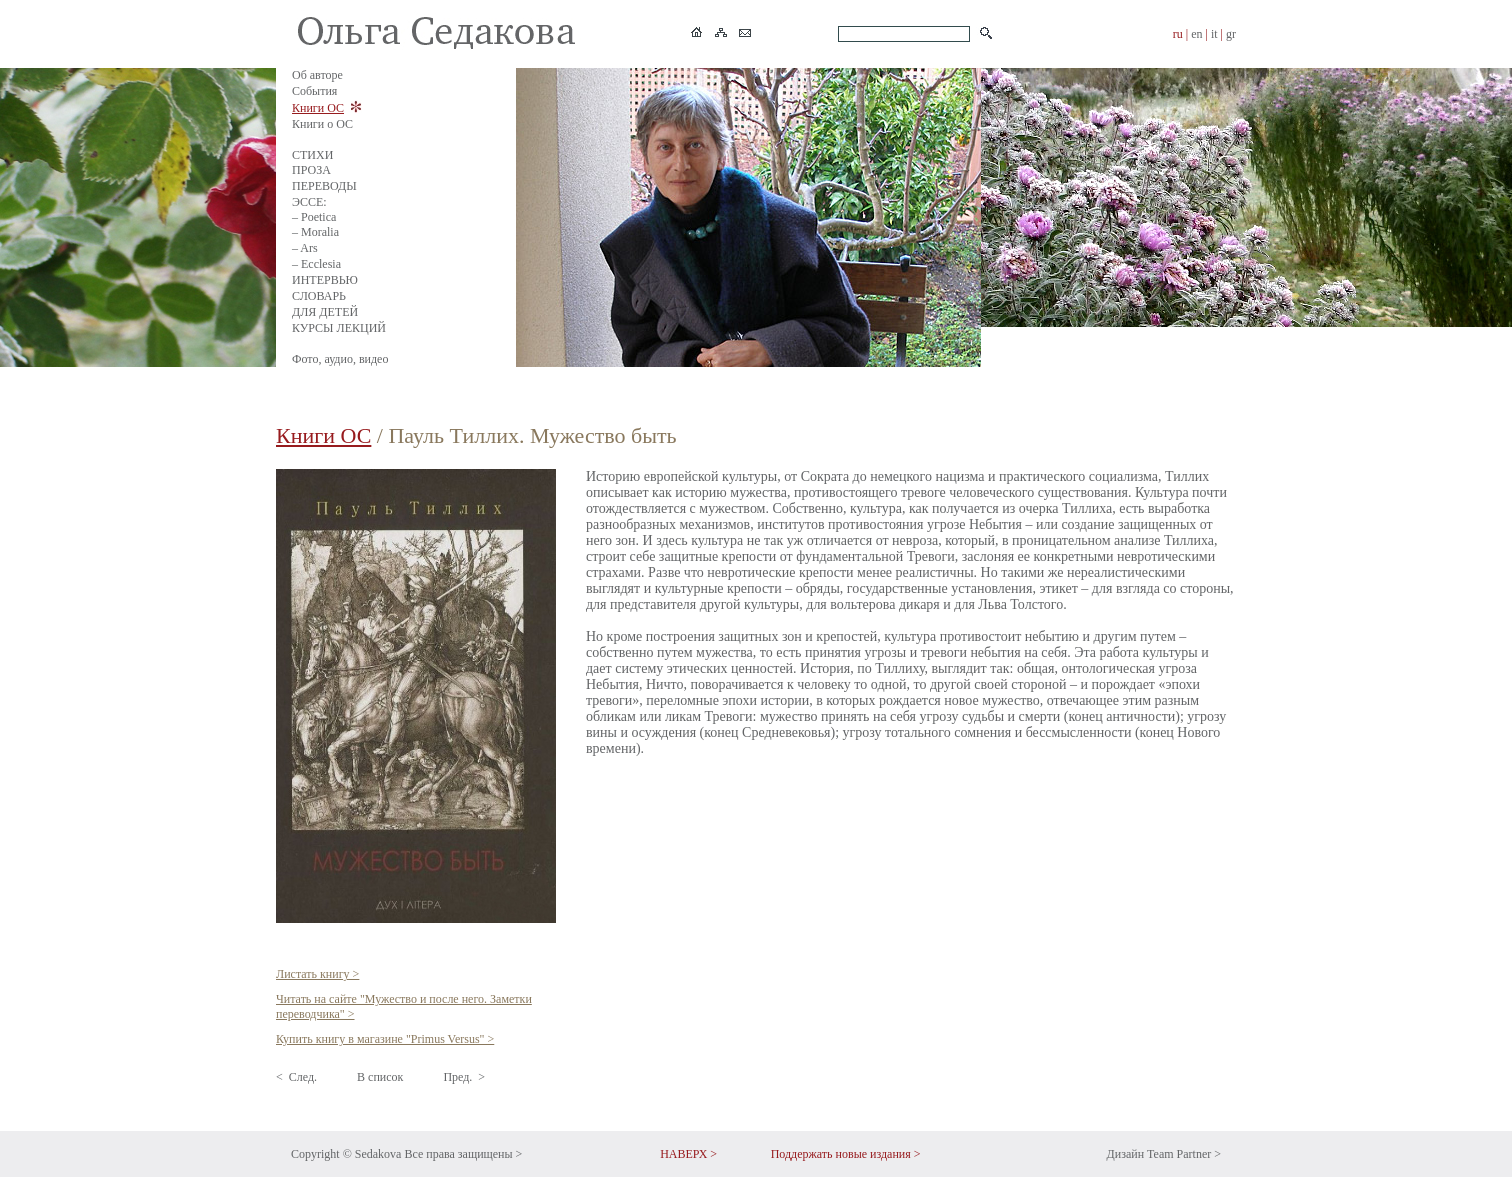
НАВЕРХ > (688, 1154)
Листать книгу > (317, 974)
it (1214, 34)
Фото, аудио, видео (340, 359)
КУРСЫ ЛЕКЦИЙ (339, 328)
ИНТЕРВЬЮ (325, 280)
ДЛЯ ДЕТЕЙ (325, 312)
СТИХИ (312, 155)
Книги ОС (318, 108)
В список (380, 1077)
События (314, 91)
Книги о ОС (322, 124)
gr (1231, 34)
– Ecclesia (316, 264)
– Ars (305, 248)
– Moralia (315, 232)
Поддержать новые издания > (846, 1154)
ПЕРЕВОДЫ (324, 186)
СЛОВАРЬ (319, 296)
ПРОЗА (311, 170)
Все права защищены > (463, 1154)
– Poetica (314, 217)
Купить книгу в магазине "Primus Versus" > (385, 1039)
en (1196, 34)
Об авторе (317, 75)
